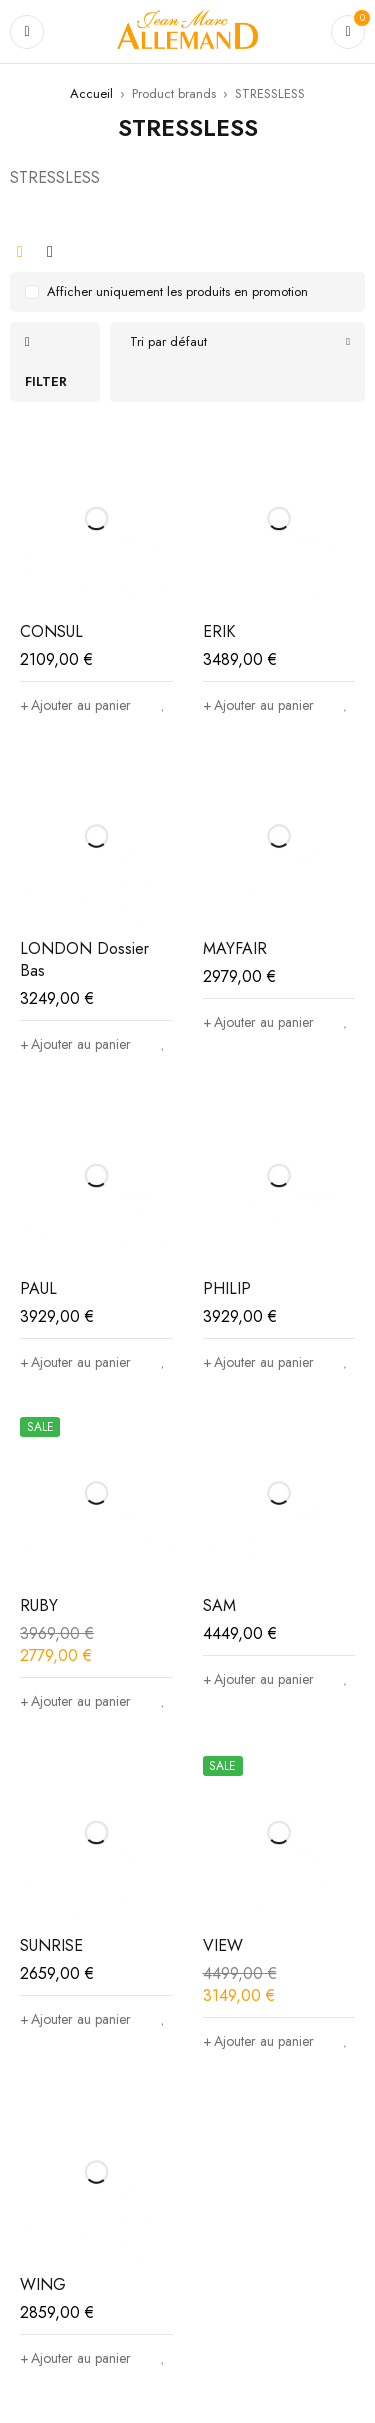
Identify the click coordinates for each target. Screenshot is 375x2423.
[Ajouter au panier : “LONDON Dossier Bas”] (75, 1044)
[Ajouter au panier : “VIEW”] (258, 2041)
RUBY (39, 1605)
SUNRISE (51, 1945)
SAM (219, 1605)
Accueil (91, 93)
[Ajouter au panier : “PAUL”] (75, 1362)
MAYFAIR (235, 948)
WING (43, 2284)
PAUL (38, 1288)
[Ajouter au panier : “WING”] (75, 2358)
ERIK (219, 631)
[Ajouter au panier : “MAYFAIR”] (258, 1022)
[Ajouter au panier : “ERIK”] (258, 705)
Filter (46, 381)
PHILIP (227, 1288)
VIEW (223, 1945)
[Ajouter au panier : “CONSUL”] (75, 705)
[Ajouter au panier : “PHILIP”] (258, 1362)
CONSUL (51, 631)
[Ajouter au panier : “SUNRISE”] (75, 2019)
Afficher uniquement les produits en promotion (177, 291)
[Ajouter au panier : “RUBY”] (75, 1701)
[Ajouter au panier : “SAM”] (258, 1679)
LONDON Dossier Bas (84, 959)
